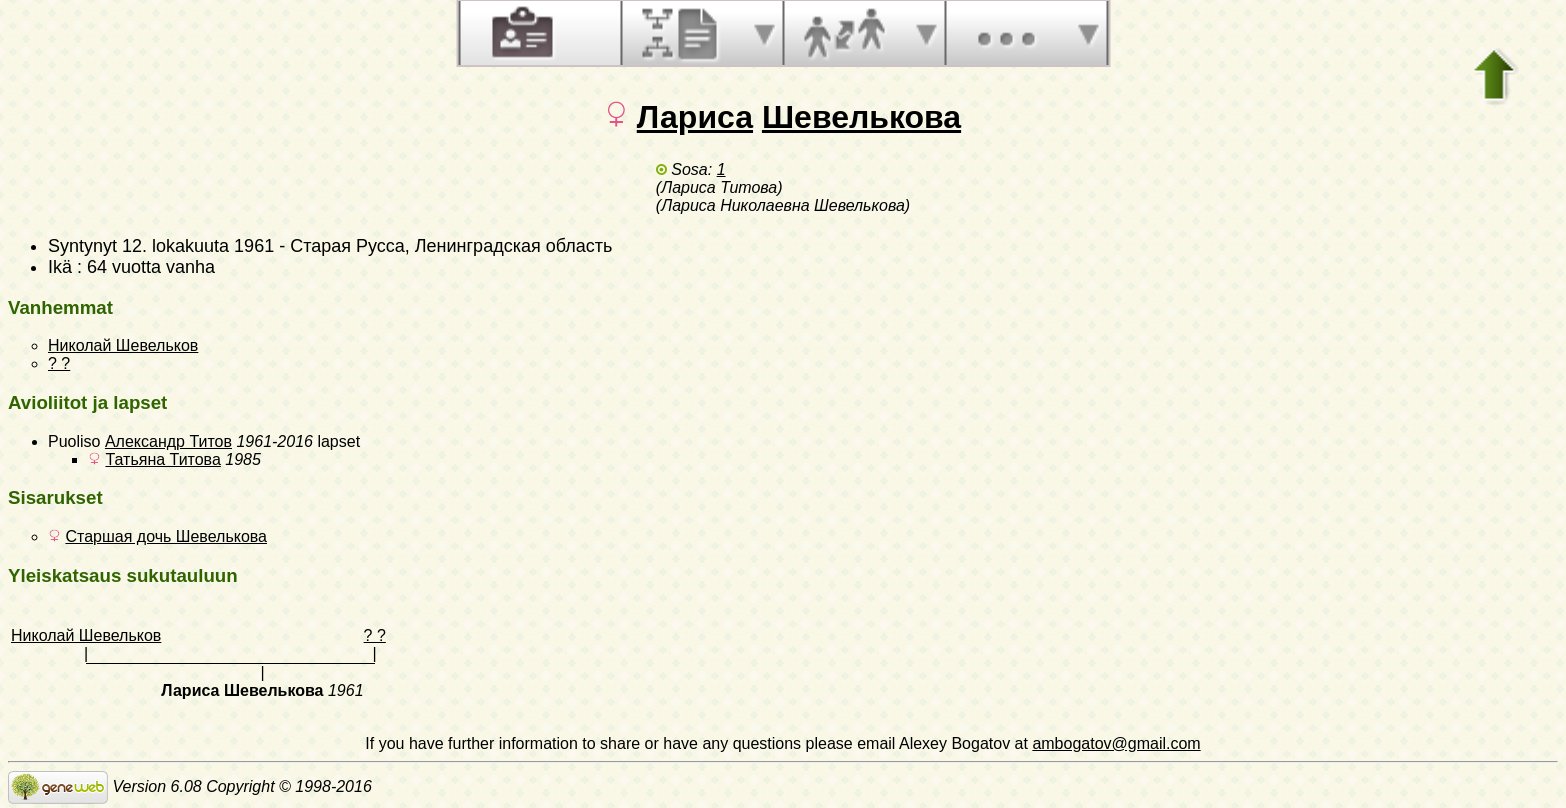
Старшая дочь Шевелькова (166, 536)
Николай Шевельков (123, 345)
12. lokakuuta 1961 (198, 246)
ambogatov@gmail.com (1116, 743)
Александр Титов (168, 441)
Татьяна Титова (162, 459)
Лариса (695, 117)
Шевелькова (861, 117)
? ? (59, 363)
